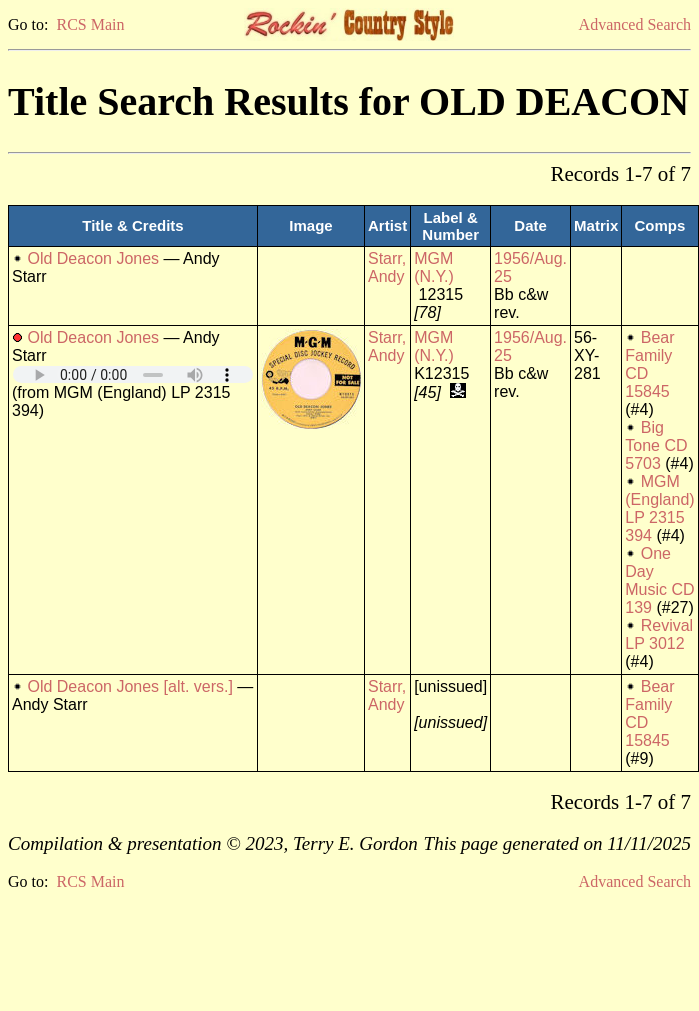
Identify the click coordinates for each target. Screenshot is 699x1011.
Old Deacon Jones (93, 258)
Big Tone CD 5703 (656, 445)
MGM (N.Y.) (434, 267)
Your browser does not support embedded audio (133, 374)
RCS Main (90, 24)
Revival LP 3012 (659, 634)
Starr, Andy (387, 267)
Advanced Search (635, 24)
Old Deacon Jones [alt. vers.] (129, 686)
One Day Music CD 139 (659, 580)
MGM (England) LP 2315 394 (659, 508)
